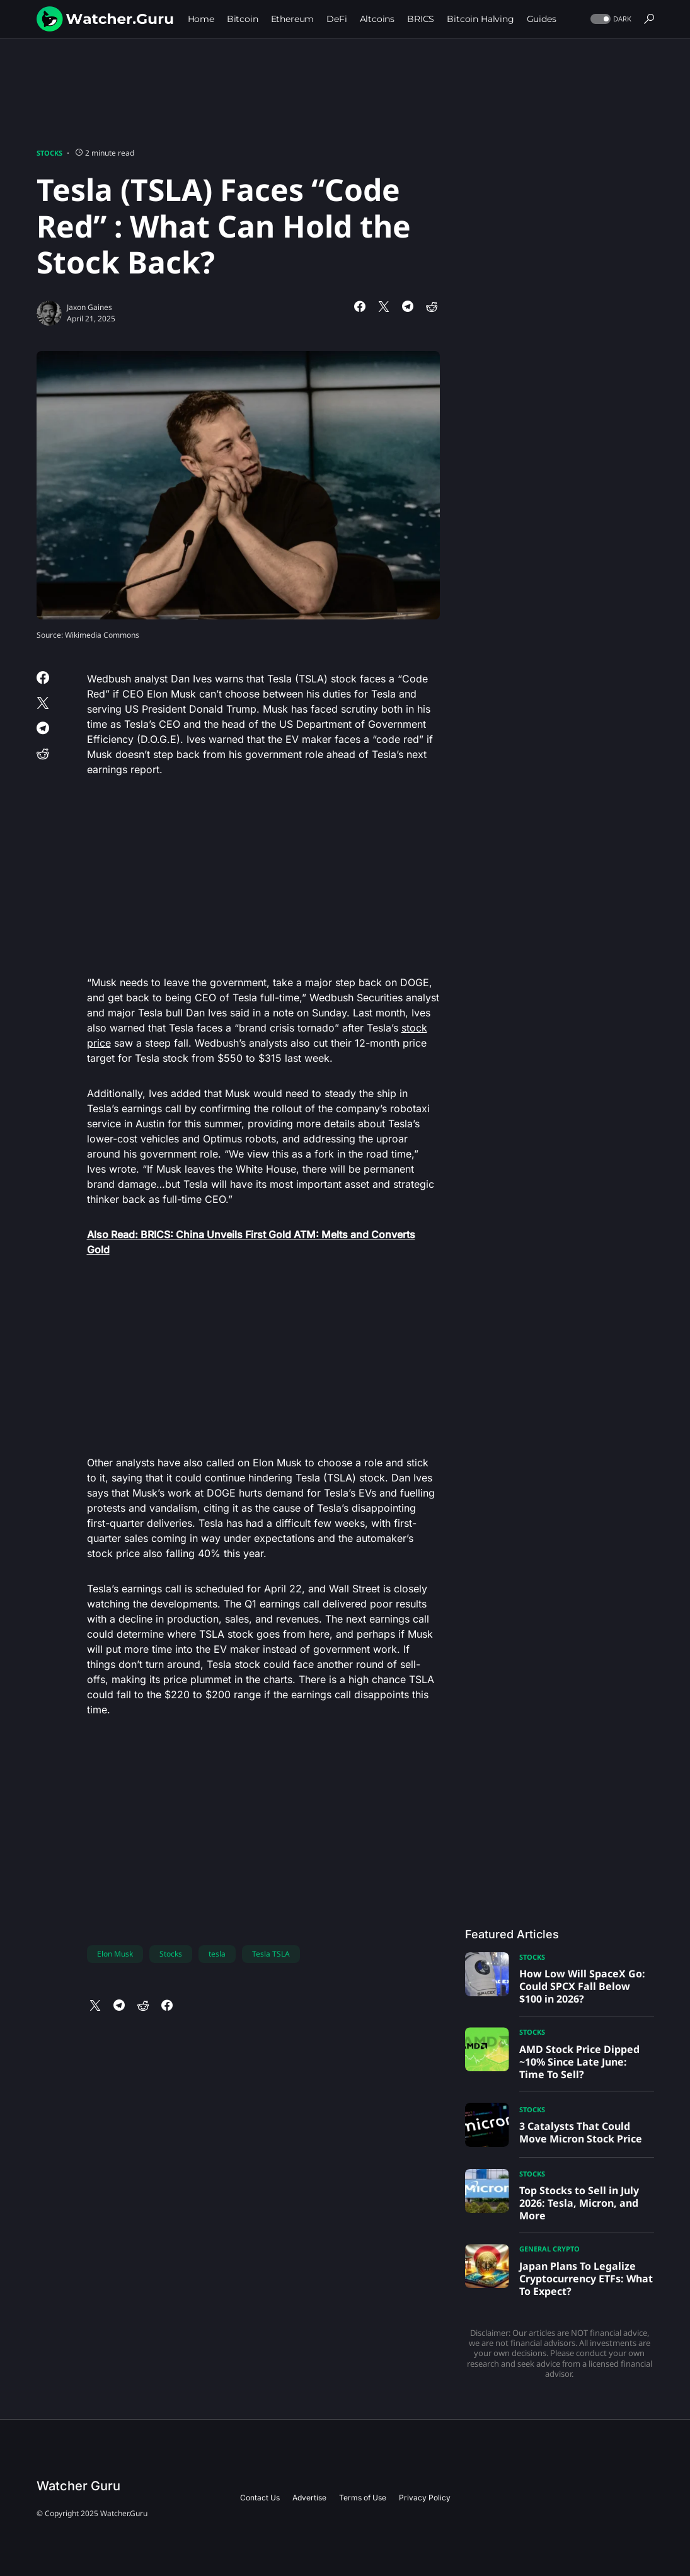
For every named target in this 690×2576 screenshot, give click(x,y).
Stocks (49, 153)
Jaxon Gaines (89, 307)
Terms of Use (362, 2497)
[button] (609, 19)
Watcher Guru (78, 2485)
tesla (217, 1953)
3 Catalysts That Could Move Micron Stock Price (580, 2132)
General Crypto (549, 2248)
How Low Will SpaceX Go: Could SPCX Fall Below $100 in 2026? (582, 1986)
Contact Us (260, 2497)
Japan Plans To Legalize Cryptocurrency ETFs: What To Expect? (586, 2278)
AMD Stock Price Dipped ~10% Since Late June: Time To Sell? (579, 2062)
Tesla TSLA (271, 1953)
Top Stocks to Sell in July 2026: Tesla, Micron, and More (579, 2203)
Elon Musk (115, 1953)
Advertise (309, 2497)
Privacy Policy (425, 2497)
